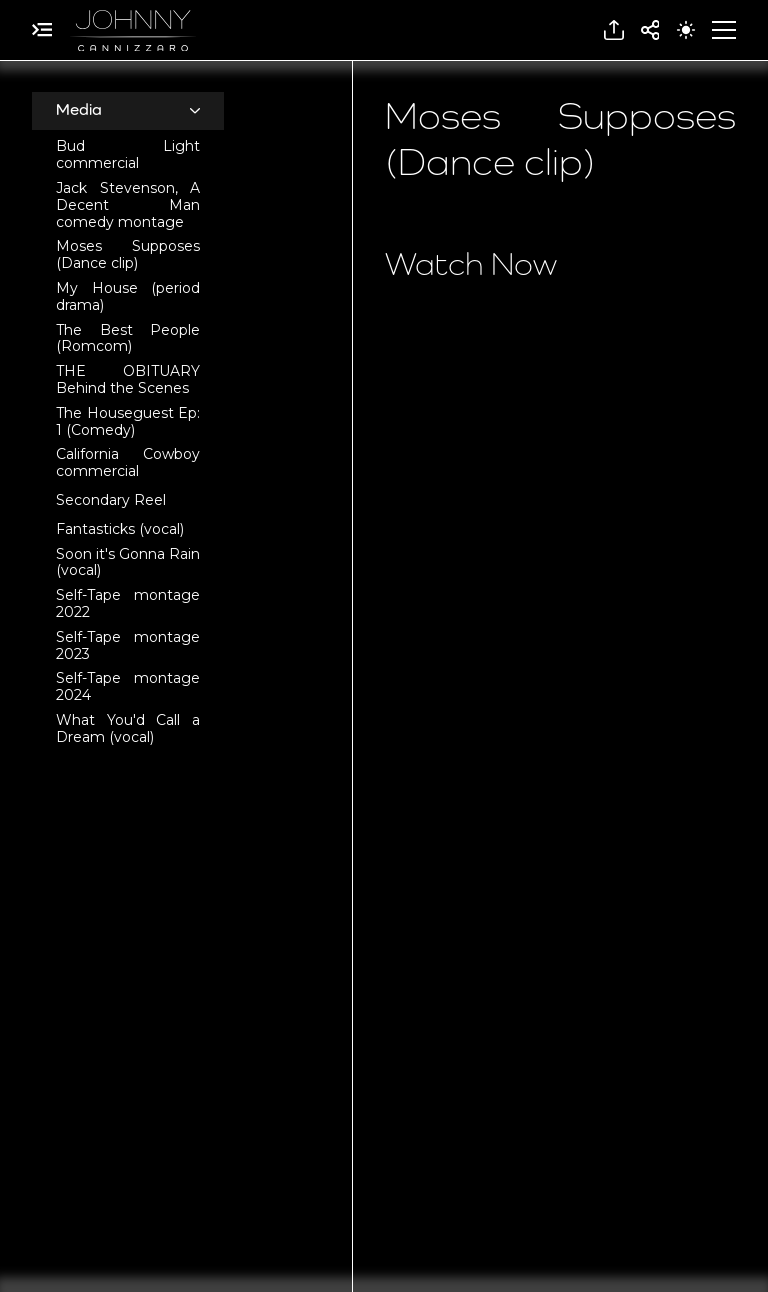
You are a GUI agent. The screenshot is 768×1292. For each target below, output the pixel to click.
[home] (133, 30)
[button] (614, 30)
